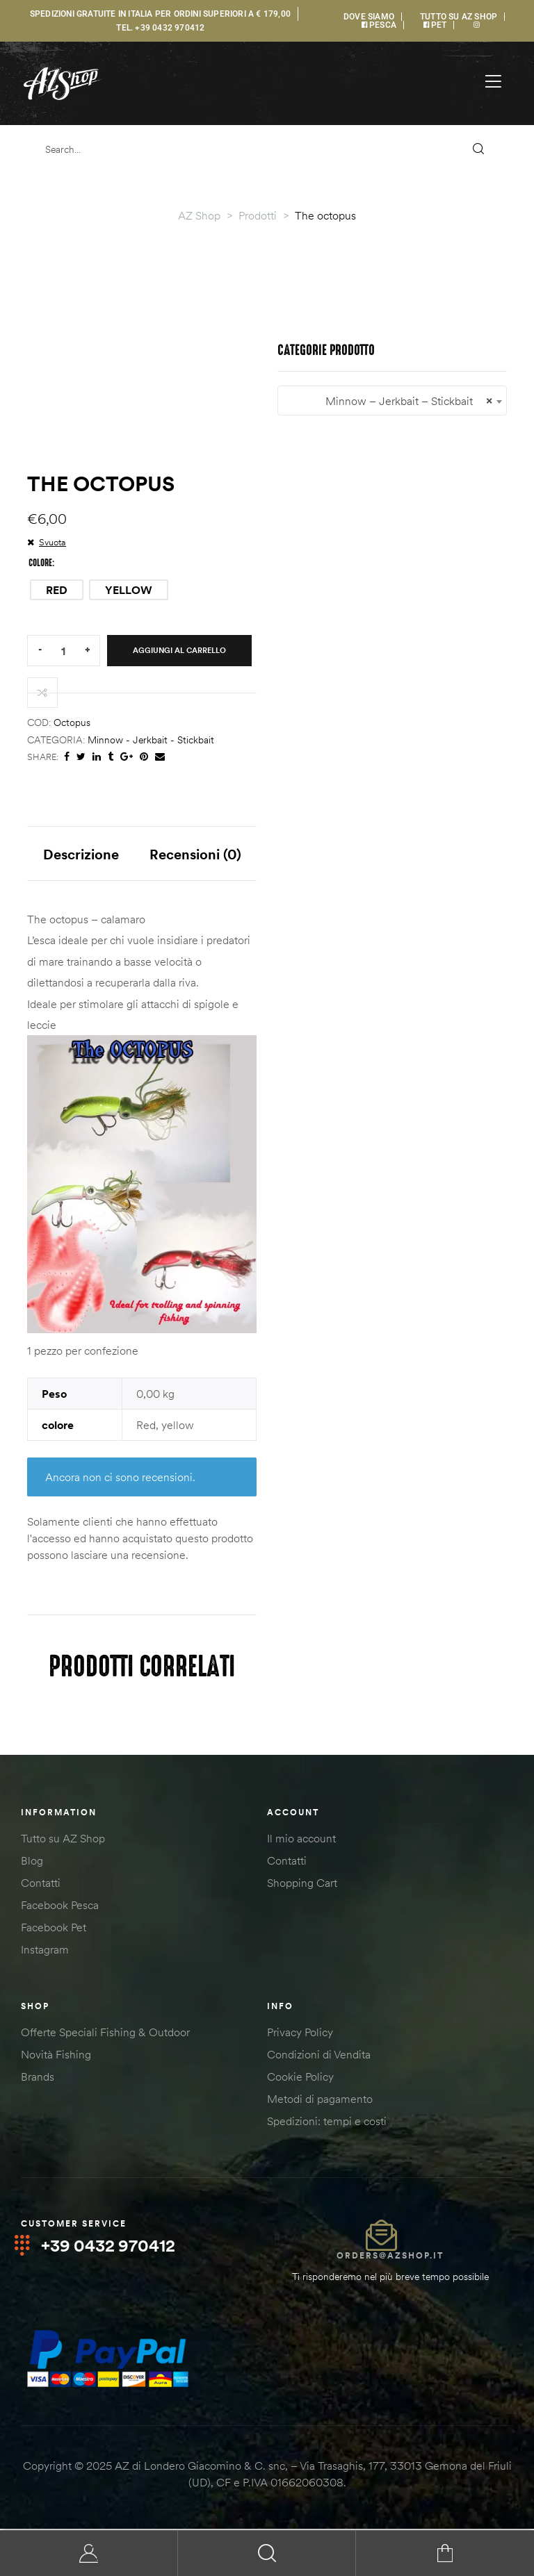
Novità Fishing (56, 2056)
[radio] (56, 589)
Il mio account (301, 1840)
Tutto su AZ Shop (63, 1840)
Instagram (45, 1951)
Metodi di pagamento (320, 2100)
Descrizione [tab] (81, 854)
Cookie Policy (300, 2078)
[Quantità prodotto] (63, 650)
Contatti (40, 1884)
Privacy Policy (300, 2033)
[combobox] (392, 400)
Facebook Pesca (60, 1906)
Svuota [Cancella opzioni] (52, 541)
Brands (37, 2078)
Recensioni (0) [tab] (195, 854)
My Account (89, 2553)
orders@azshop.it (390, 2257)
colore (40, 562)
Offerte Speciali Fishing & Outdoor (105, 2033)
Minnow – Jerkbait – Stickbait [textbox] (392, 401)
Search (267, 2553)
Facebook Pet (53, 1928)
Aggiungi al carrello (179, 650)
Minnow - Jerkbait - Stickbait (151, 740)
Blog (32, 1862)
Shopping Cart (302, 1884)
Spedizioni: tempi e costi (327, 2122)
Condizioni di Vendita (319, 2056)
